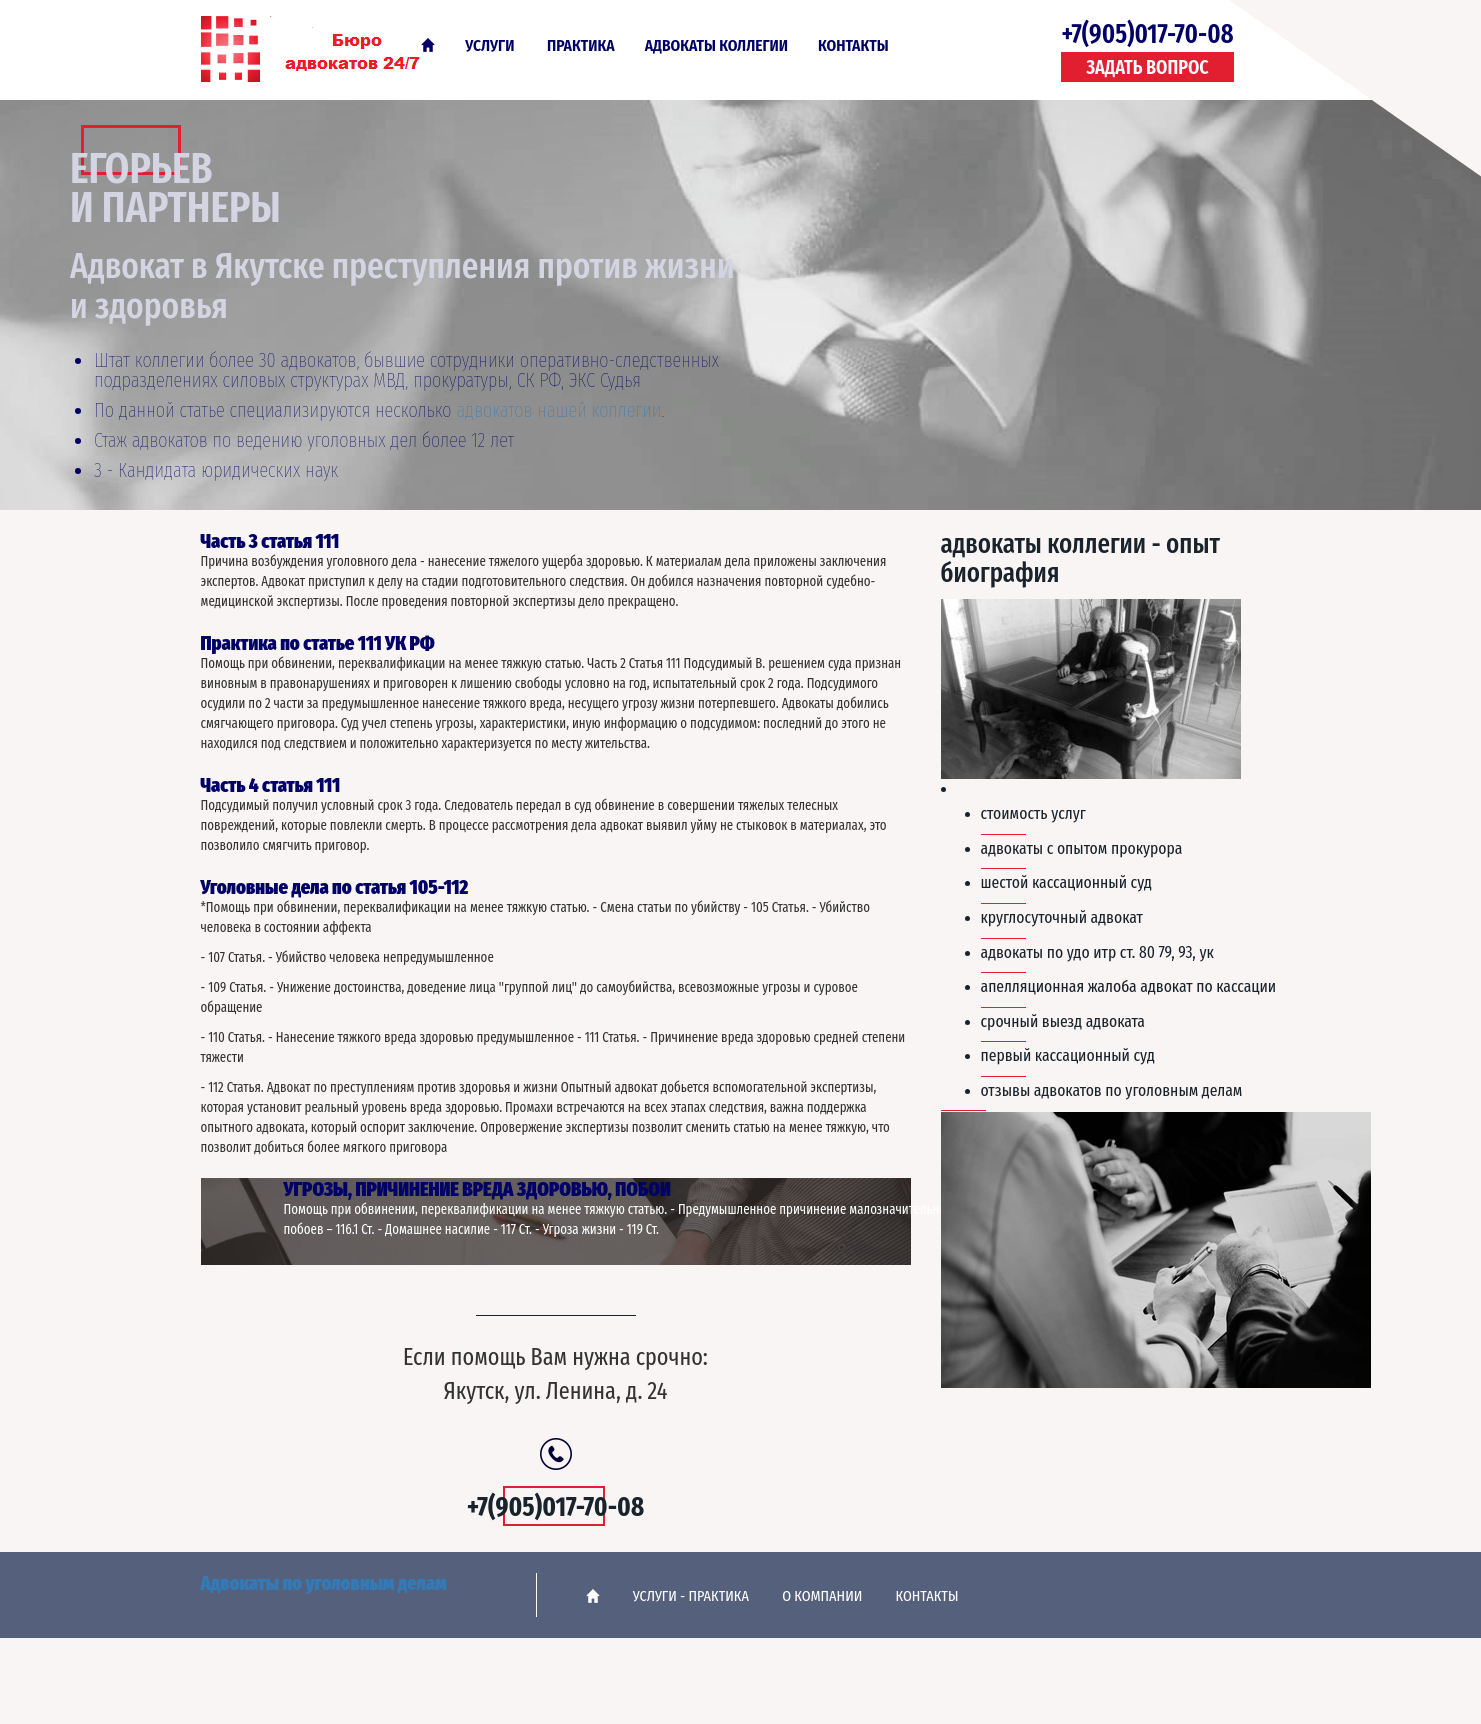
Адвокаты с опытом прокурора (1082, 848)
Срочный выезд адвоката (1063, 1021)
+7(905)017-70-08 (1147, 34)
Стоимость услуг (1033, 813)
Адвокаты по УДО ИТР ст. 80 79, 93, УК (1097, 952)
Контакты (853, 45)
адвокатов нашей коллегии (558, 410)
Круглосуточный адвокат (1062, 917)
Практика (581, 45)
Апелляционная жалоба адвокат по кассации (1129, 986)
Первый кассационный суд (1068, 1055)
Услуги (489, 45)
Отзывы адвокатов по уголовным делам (1112, 1090)
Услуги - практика (691, 1596)
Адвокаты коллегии (716, 45)
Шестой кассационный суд (1066, 882)
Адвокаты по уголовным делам (323, 48)
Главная (428, 45)
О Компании (822, 1596)
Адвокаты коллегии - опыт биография (1080, 559)
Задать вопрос (1147, 67)
